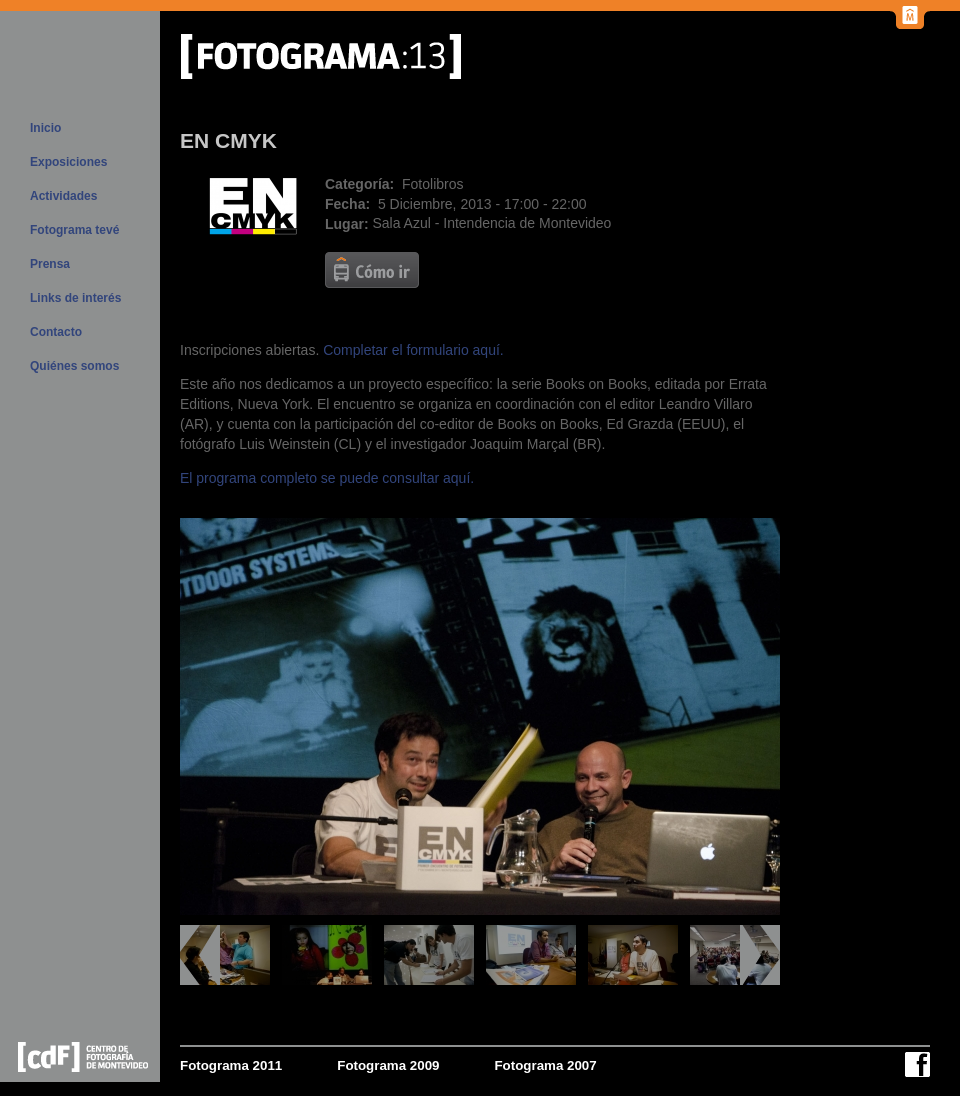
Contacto (56, 332)
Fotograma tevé (74, 230)
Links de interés (75, 298)
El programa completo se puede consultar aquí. (327, 478)
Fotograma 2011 (231, 1065)
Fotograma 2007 (545, 1065)
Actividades (63, 196)
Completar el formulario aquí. (413, 350)
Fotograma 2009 (388, 1065)
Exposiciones (68, 162)
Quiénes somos (74, 366)
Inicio (45, 128)
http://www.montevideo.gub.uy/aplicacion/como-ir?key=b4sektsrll (372, 270)
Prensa (50, 264)
